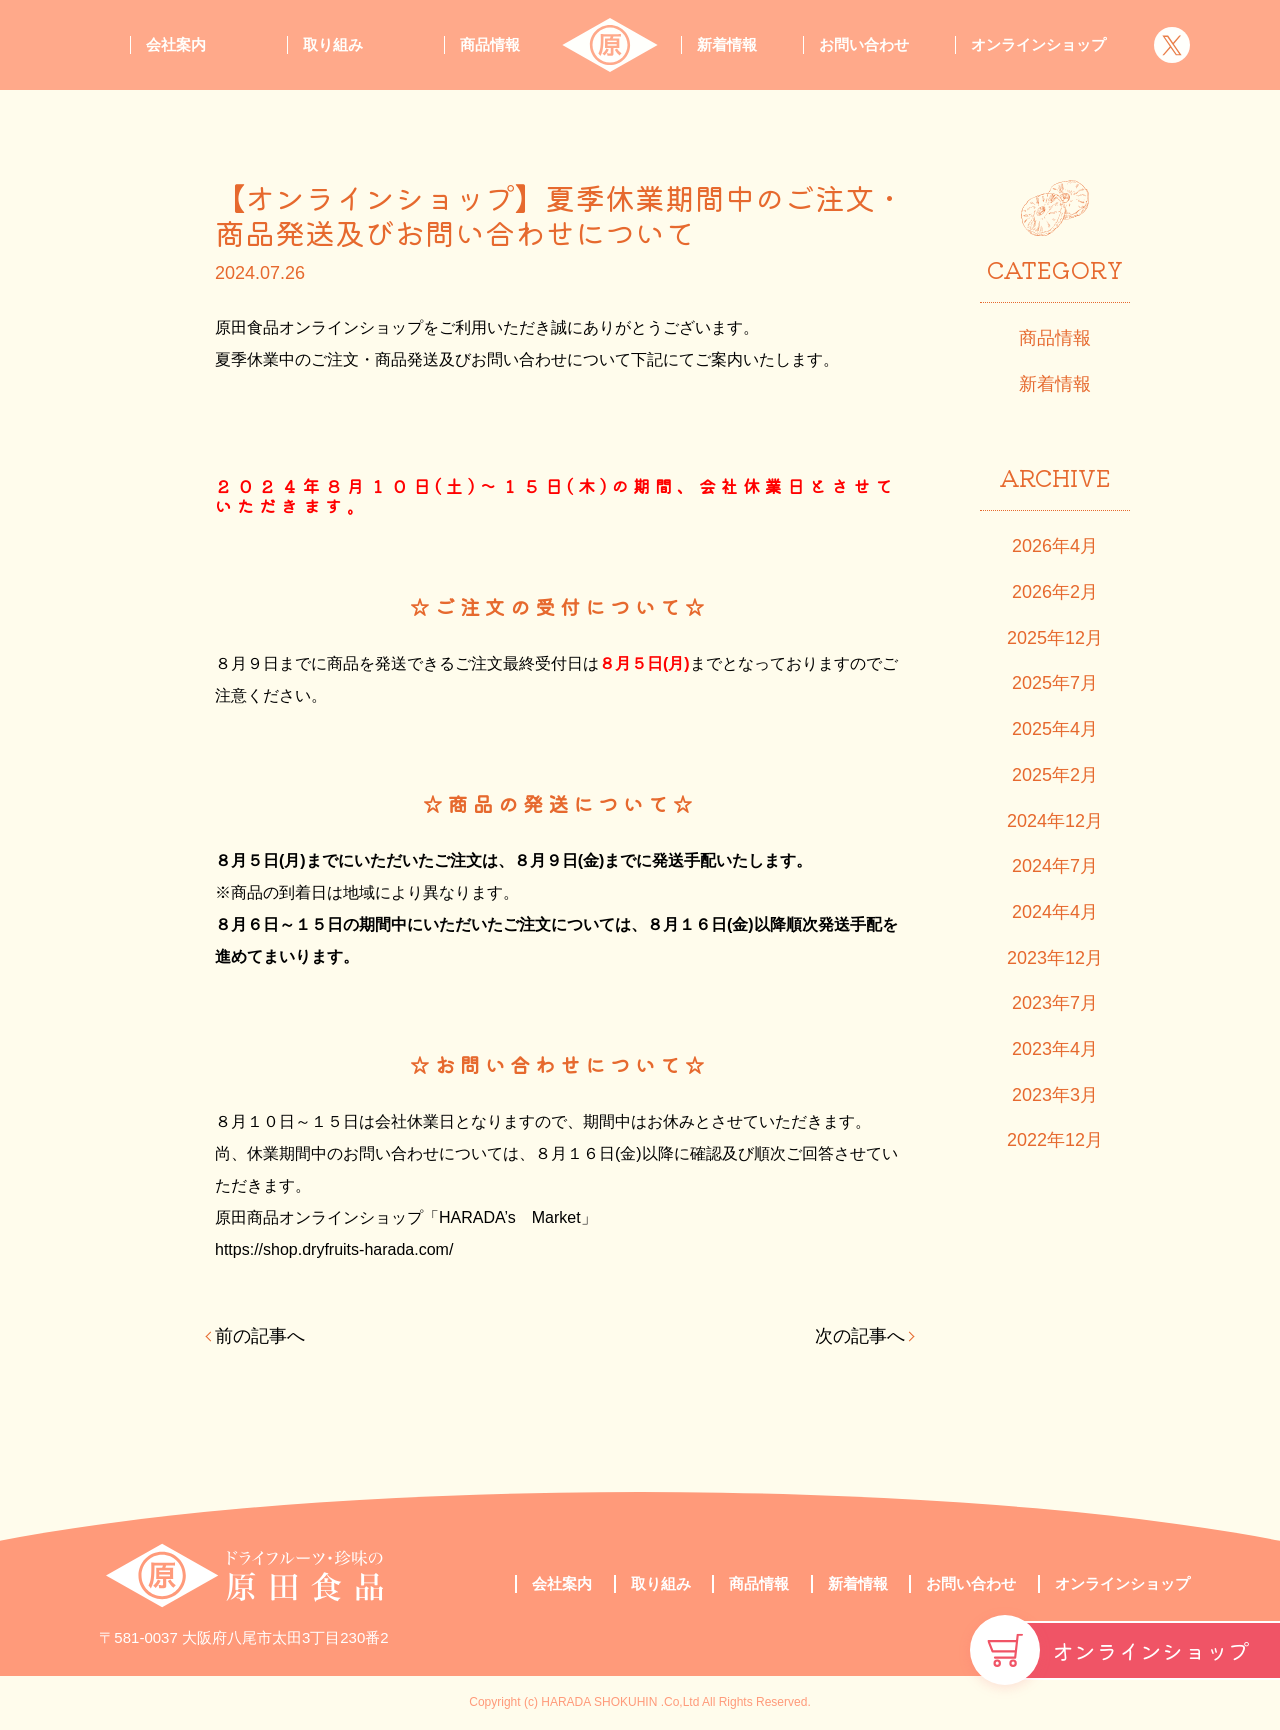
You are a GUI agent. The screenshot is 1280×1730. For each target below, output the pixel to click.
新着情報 (727, 44)
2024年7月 (1055, 866)
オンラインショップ (1151, 1650)
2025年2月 (1055, 775)
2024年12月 (1055, 821)
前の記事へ (260, 1336)
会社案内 (176, 44)
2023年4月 (1055, 1049)
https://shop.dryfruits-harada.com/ (334, 1249)
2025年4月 (1055, 729)
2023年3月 (1055, 1095)
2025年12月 (1055, 638)
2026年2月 (1055, 592)
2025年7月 (1055, 683)
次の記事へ (860, 1336)
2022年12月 (1055, 1140)
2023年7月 (1055, 1003)
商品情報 (490, 44)
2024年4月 (1055, 912)
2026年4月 (1055, 546)
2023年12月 (1055, 958)
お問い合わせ (864, 44)
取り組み (333, 44)
